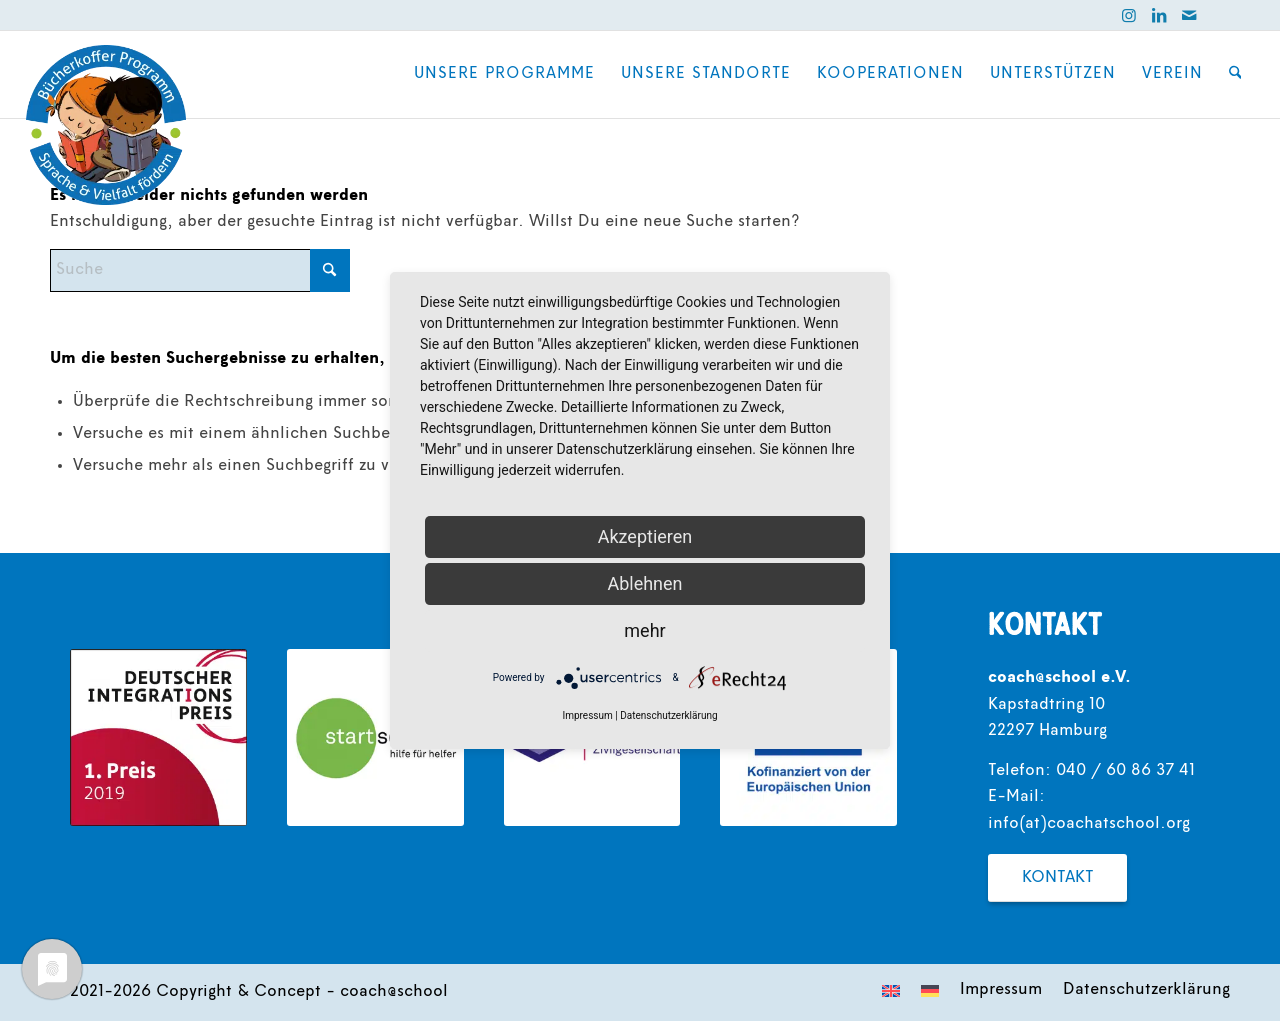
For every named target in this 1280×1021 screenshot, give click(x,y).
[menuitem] (504, 74)
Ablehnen (644, 583)
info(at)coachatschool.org (1089, 824)
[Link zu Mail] (1189, 15)
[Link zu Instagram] (1129, 15)
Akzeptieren (645, 536)
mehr (644, 630)
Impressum (587, 715)
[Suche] (1235, 74)
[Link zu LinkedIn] (1159, 15)
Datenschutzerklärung (668, 715)
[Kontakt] (1057, 878)
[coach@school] (106, 125)
